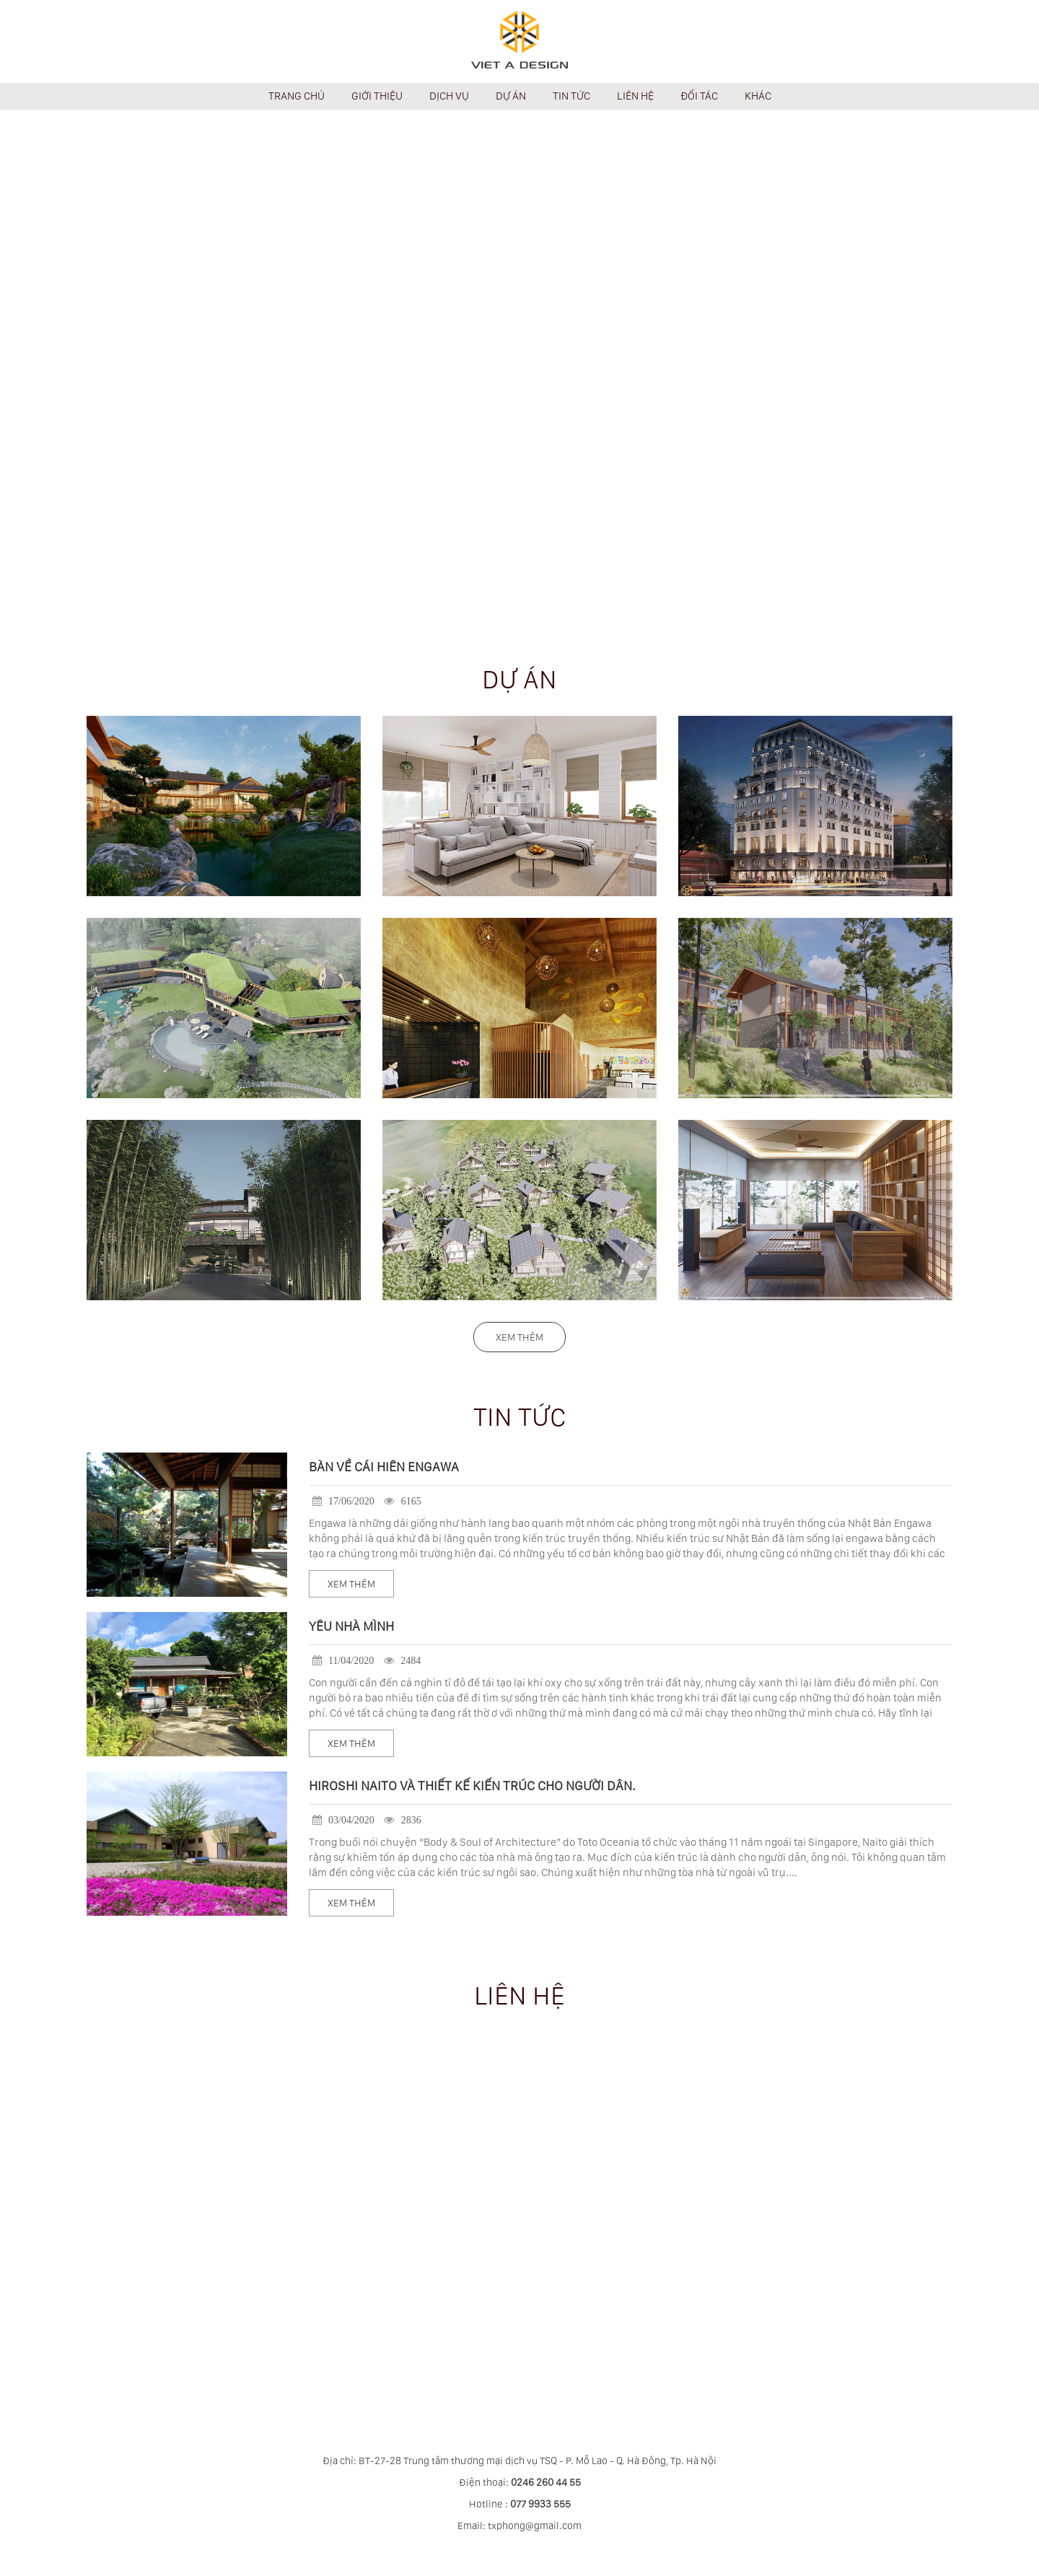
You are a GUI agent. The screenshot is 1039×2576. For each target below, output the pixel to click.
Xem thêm (519, 1337)
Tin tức (519, 1416)
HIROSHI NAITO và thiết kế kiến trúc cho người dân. (472, 1785)
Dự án (519, 679)
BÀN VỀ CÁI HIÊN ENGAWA (384, 1466)
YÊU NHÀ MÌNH (351, 1626)
